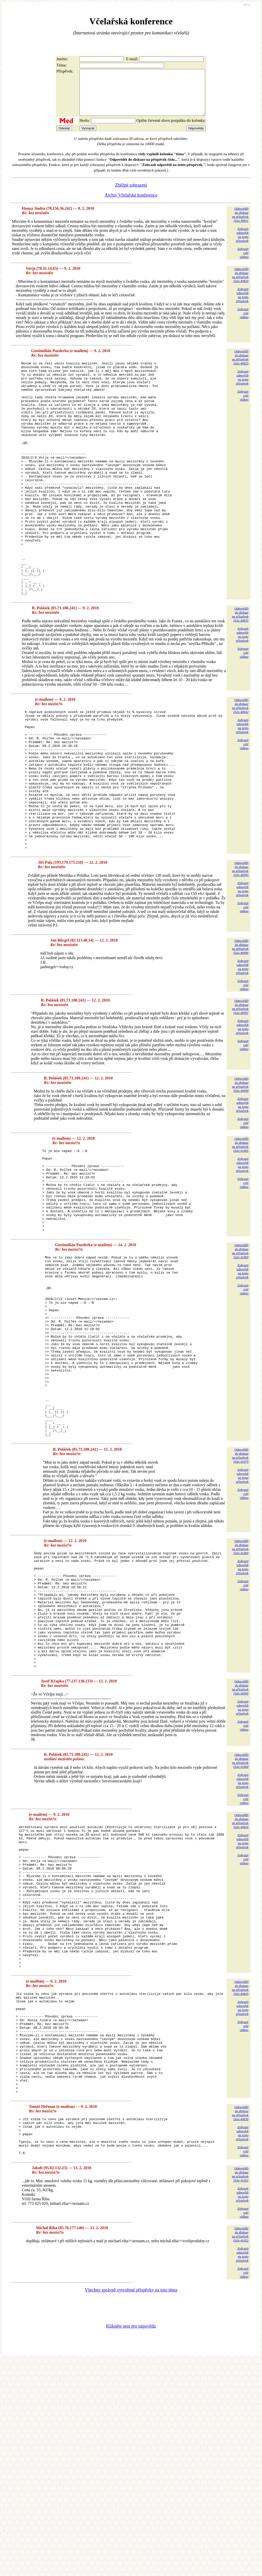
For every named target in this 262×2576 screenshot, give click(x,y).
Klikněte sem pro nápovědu (131, 2542)
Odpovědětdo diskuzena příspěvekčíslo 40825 (240, 366)
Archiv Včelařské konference (131, 204)
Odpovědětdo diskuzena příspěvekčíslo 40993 (240, 952)
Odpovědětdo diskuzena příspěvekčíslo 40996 (240, 1030)
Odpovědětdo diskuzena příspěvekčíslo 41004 (240, 1683)
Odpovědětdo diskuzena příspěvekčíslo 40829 (240, 2176)
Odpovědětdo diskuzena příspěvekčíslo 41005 (240, 1228)
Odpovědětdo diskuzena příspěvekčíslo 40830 (240, 2322)
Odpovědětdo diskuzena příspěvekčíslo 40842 (240, 762)
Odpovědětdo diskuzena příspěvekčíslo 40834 (240, 1981)
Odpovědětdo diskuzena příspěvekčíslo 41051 (240, 2390)
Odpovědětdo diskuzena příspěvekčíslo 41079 (240, 1592)
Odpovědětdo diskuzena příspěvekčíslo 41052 (240, 2450)
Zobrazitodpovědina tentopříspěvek (242, 244)
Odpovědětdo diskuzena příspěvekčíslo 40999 (240, 1847)
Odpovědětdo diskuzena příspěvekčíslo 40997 (240, 1090)
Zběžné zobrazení (131, 194)
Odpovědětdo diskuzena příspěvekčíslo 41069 (240, 1351)
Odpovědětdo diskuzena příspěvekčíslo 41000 (240, 1920)
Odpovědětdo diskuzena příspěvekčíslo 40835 (240, 670)
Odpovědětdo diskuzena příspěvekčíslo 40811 (240, 224)
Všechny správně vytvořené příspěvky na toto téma (131, 2506)
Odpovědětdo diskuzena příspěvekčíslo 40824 (240, 284)
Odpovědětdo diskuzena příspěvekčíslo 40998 (240, 1168)
